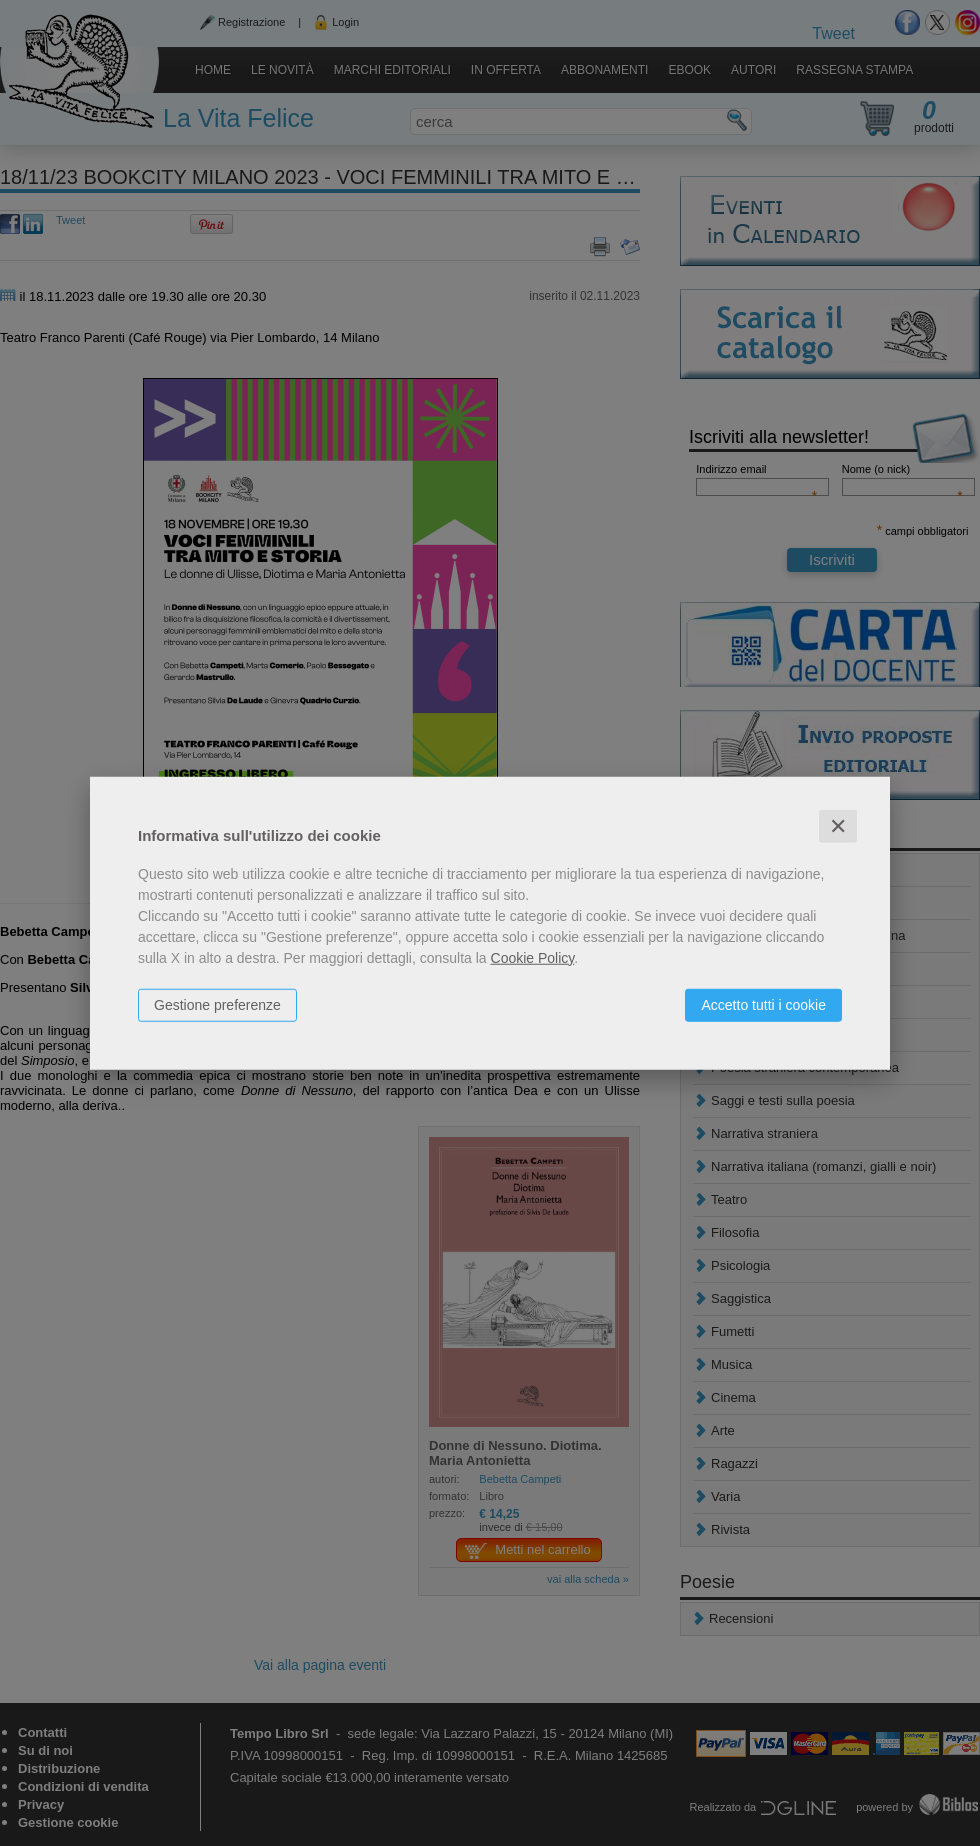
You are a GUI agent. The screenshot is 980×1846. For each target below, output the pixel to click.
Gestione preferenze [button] (217, 1004)
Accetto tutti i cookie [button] (763, 1004)
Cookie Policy (533, 957)
